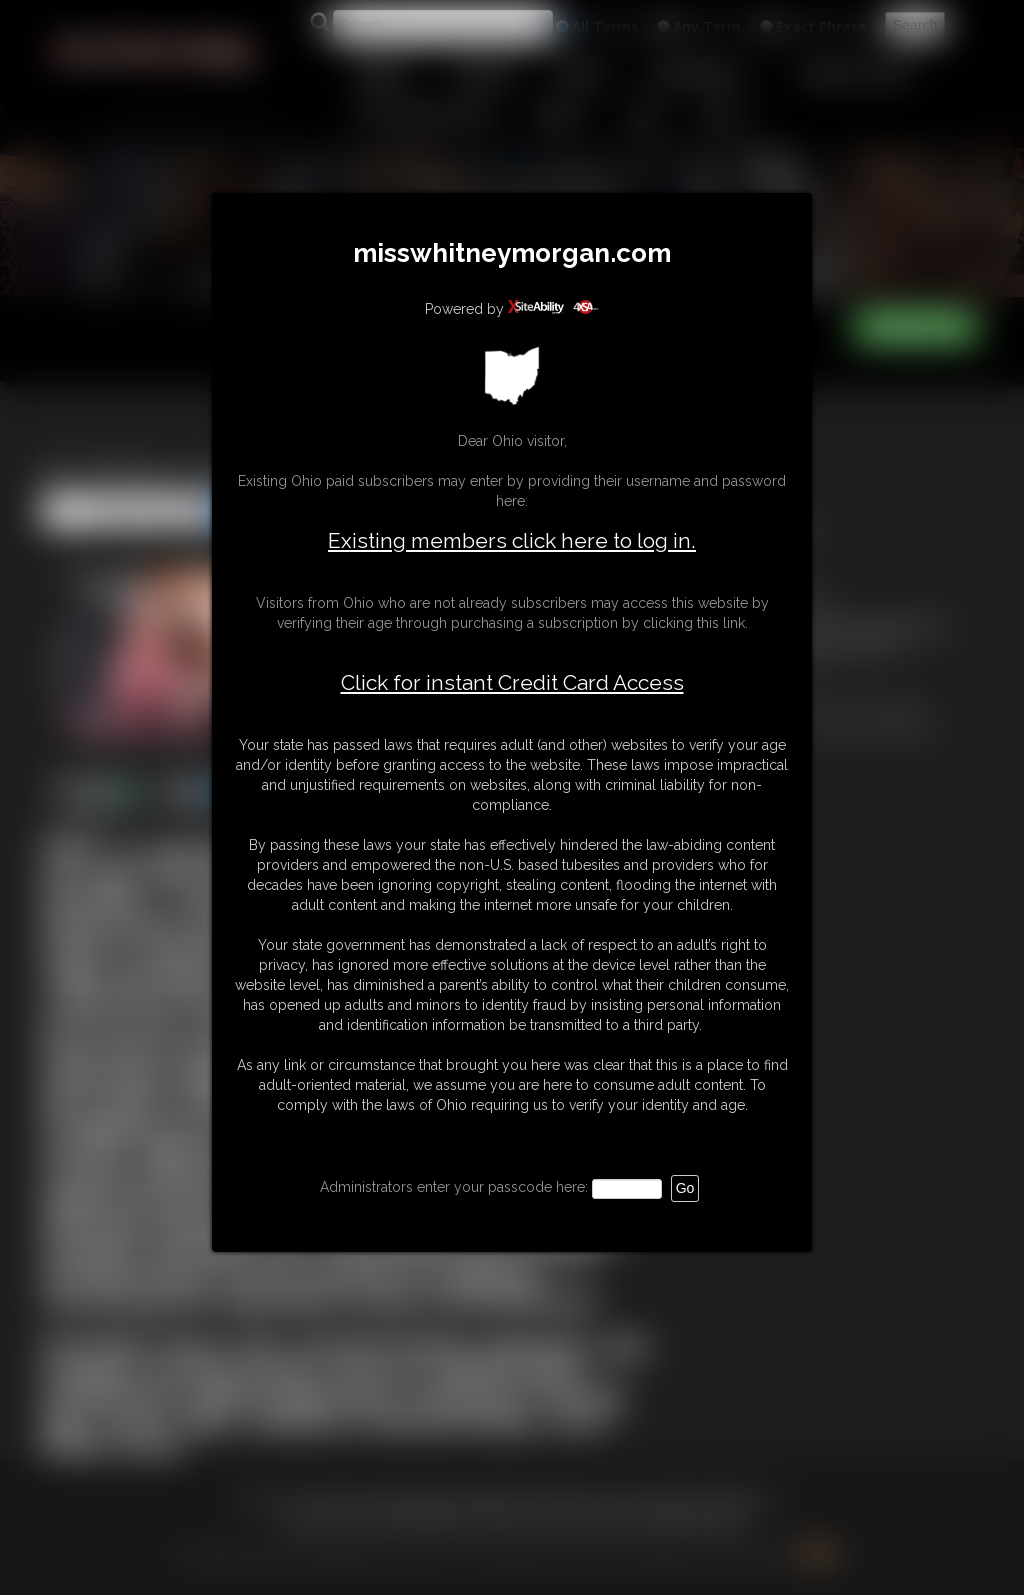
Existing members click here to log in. (512, 540)
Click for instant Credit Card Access (512, 683)
